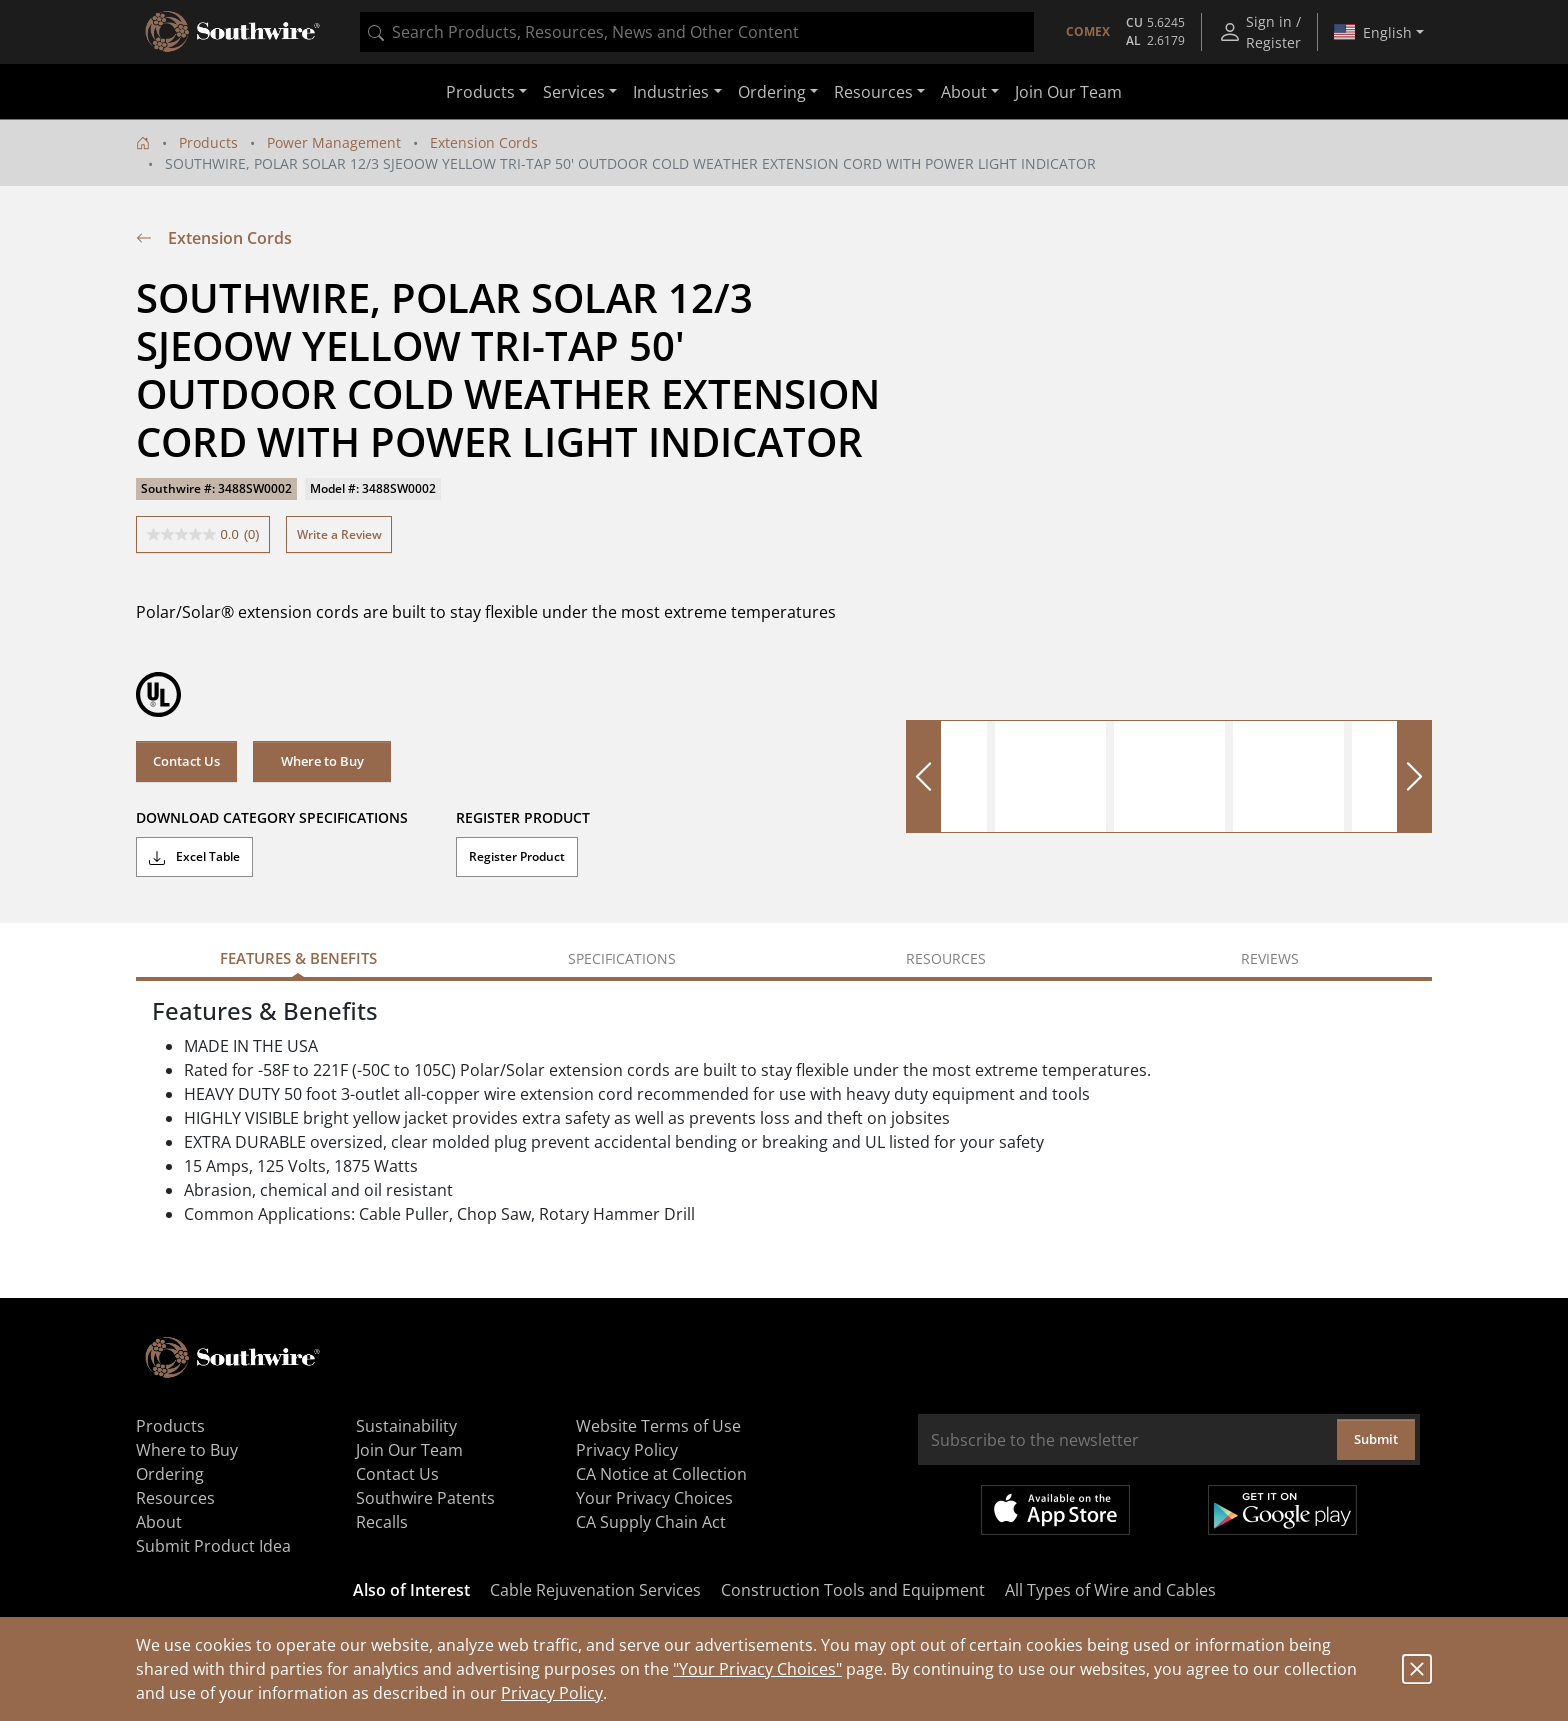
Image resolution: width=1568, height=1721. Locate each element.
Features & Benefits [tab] (298, 958)
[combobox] (697, 32)
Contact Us (186, 761)
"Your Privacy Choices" (757, 1669)
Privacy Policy (552, 1693)
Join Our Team (1068, 92)
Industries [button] (671, 92)
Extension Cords (484, 142)
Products (208, 142)
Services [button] (574, 92)
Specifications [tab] (622, 958)
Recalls (382, 1522)
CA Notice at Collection (661, 1474)
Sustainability (406, 1426)
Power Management (334, 142)
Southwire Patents (425, 1498)
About (159, 1522)
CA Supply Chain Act (651, 1522)
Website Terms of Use (658, 1426)
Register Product (517, 856)
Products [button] (480, 92)
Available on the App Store (1055, 1510)
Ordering (170, 1474)
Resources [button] (873, 92)
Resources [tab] (946, 958)
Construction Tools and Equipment (853, 1590)
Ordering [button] (772, 92)
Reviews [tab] (1270, 958)
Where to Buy (322, 761)
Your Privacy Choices (654, 1498)
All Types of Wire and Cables (1110, 1590)
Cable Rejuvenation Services (595, 1590)
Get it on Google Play (1282, 1510)
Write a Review (339, 534)
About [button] (964, 92)
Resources (175, 1498)
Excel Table (194, 857)
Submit (1376, 1439)
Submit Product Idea (213, 1546)
